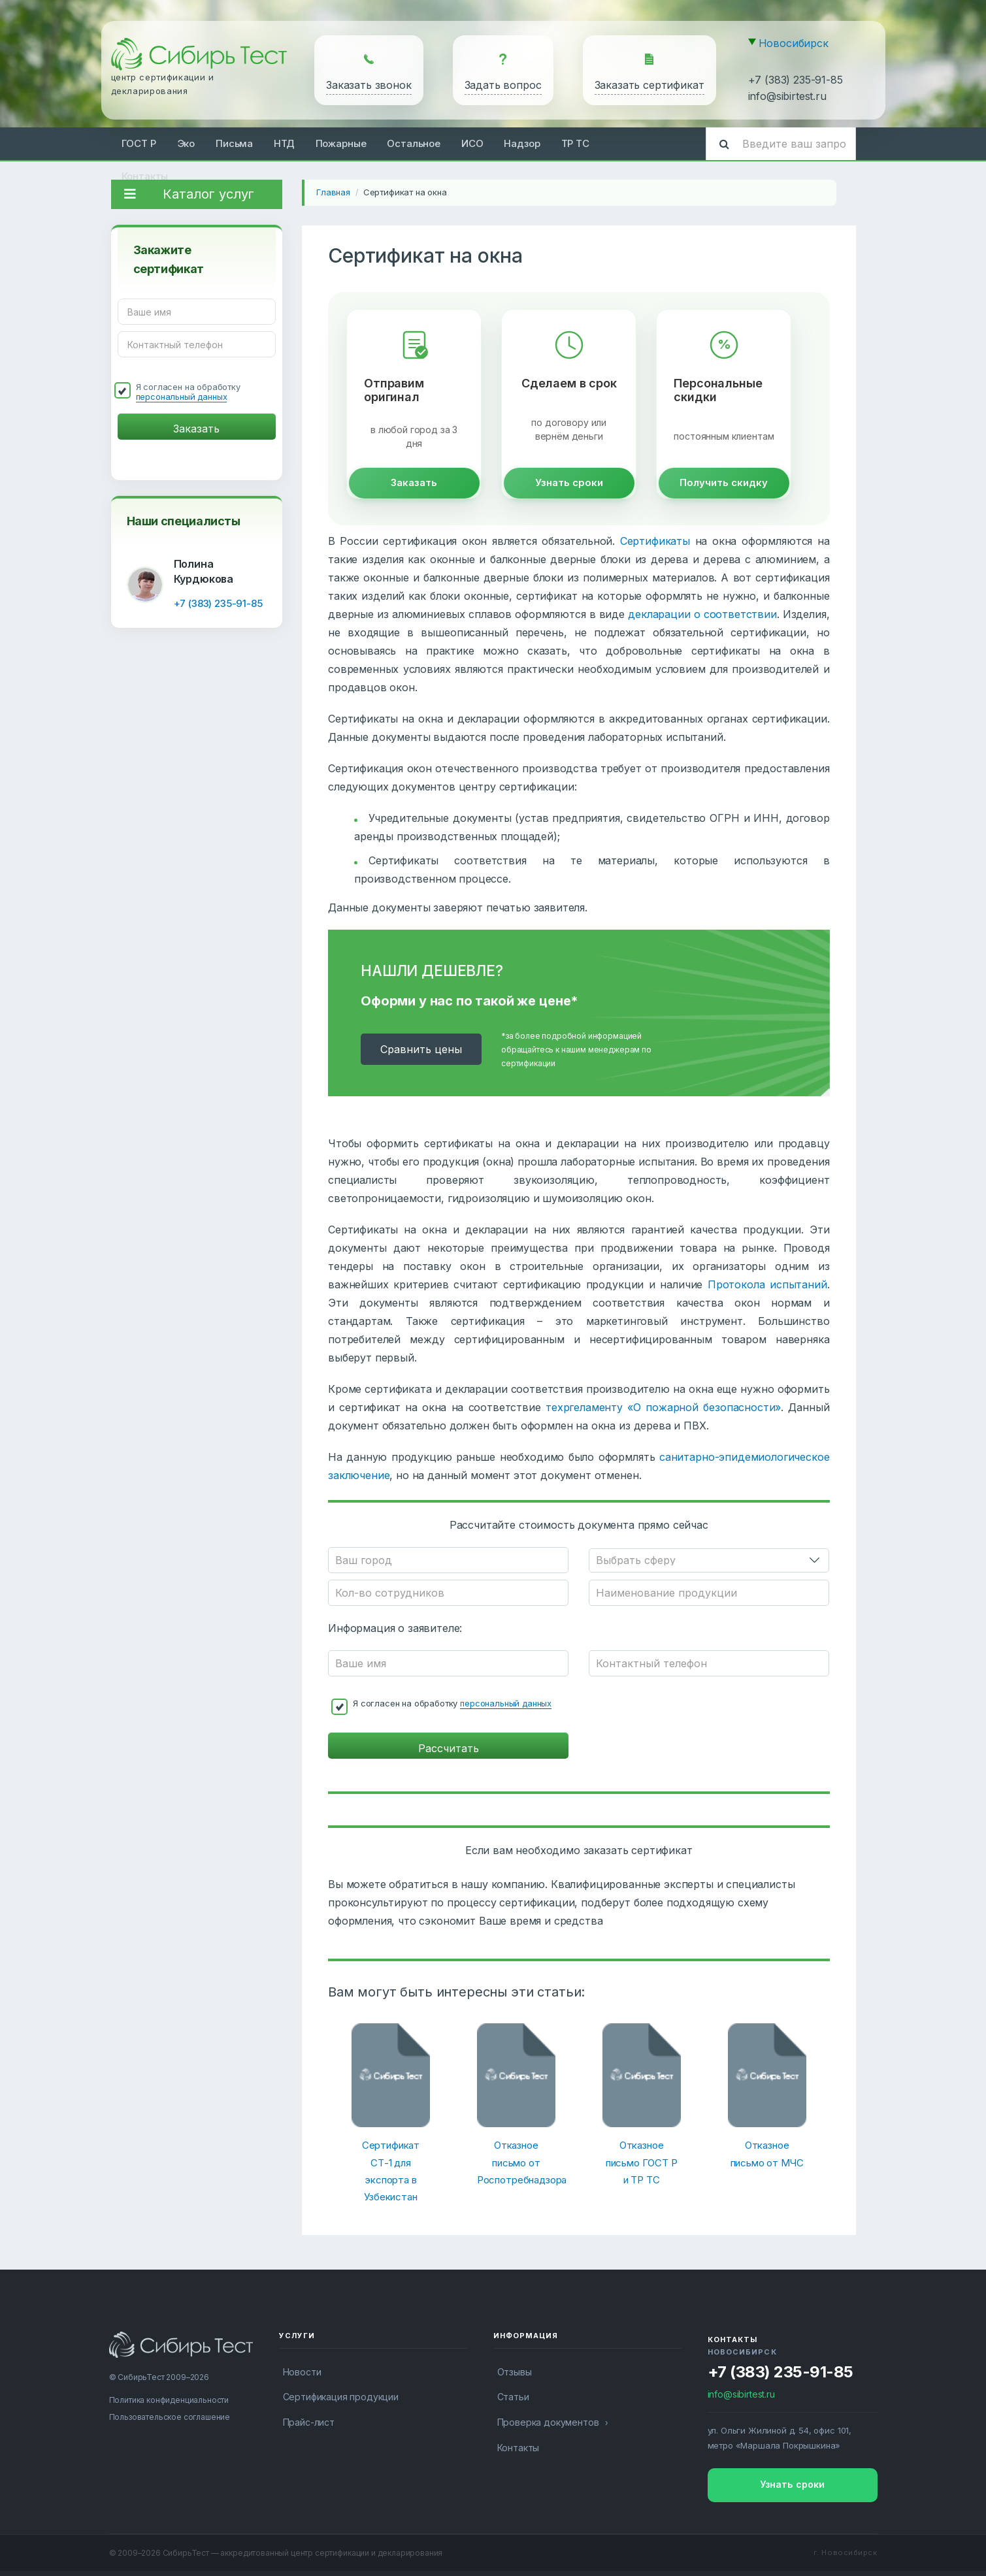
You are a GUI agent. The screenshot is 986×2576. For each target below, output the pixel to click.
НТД (284, 143)
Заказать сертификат (649, 84)
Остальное (413, 143)
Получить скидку (724, 482)
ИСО (472, 143)
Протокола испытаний (767, 1284)
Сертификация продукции (341, 2396)
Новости (302, 2371)
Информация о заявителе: (395, 1628)
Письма (234, 143)
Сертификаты (655, 540)
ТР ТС (575, 143)
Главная (333, 192)
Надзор (522, 143)
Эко (186, 143)
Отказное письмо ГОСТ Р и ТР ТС (642, 2162)
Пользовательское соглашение (170, 2417)
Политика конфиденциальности (169, 2400)
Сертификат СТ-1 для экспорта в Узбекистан (390, 2171)
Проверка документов (548, 2422)
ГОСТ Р (139, 143)
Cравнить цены (421, 1049)
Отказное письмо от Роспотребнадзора (516, 2162)
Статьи (513, 2396)
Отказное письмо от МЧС (767, 2153)
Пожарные (341, 143)
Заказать (414, 482)
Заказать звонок (369, 84)
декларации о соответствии (702, 614)
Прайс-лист (309, 2422)
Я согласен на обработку (188, 392)
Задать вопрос (503, 84)
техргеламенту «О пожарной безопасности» (663, 1407)
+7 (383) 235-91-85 (795, 79)
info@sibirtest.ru (787, 96)
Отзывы (514, 2371)
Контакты (145, 176)
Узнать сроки (569, 482)
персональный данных (181, 396)
